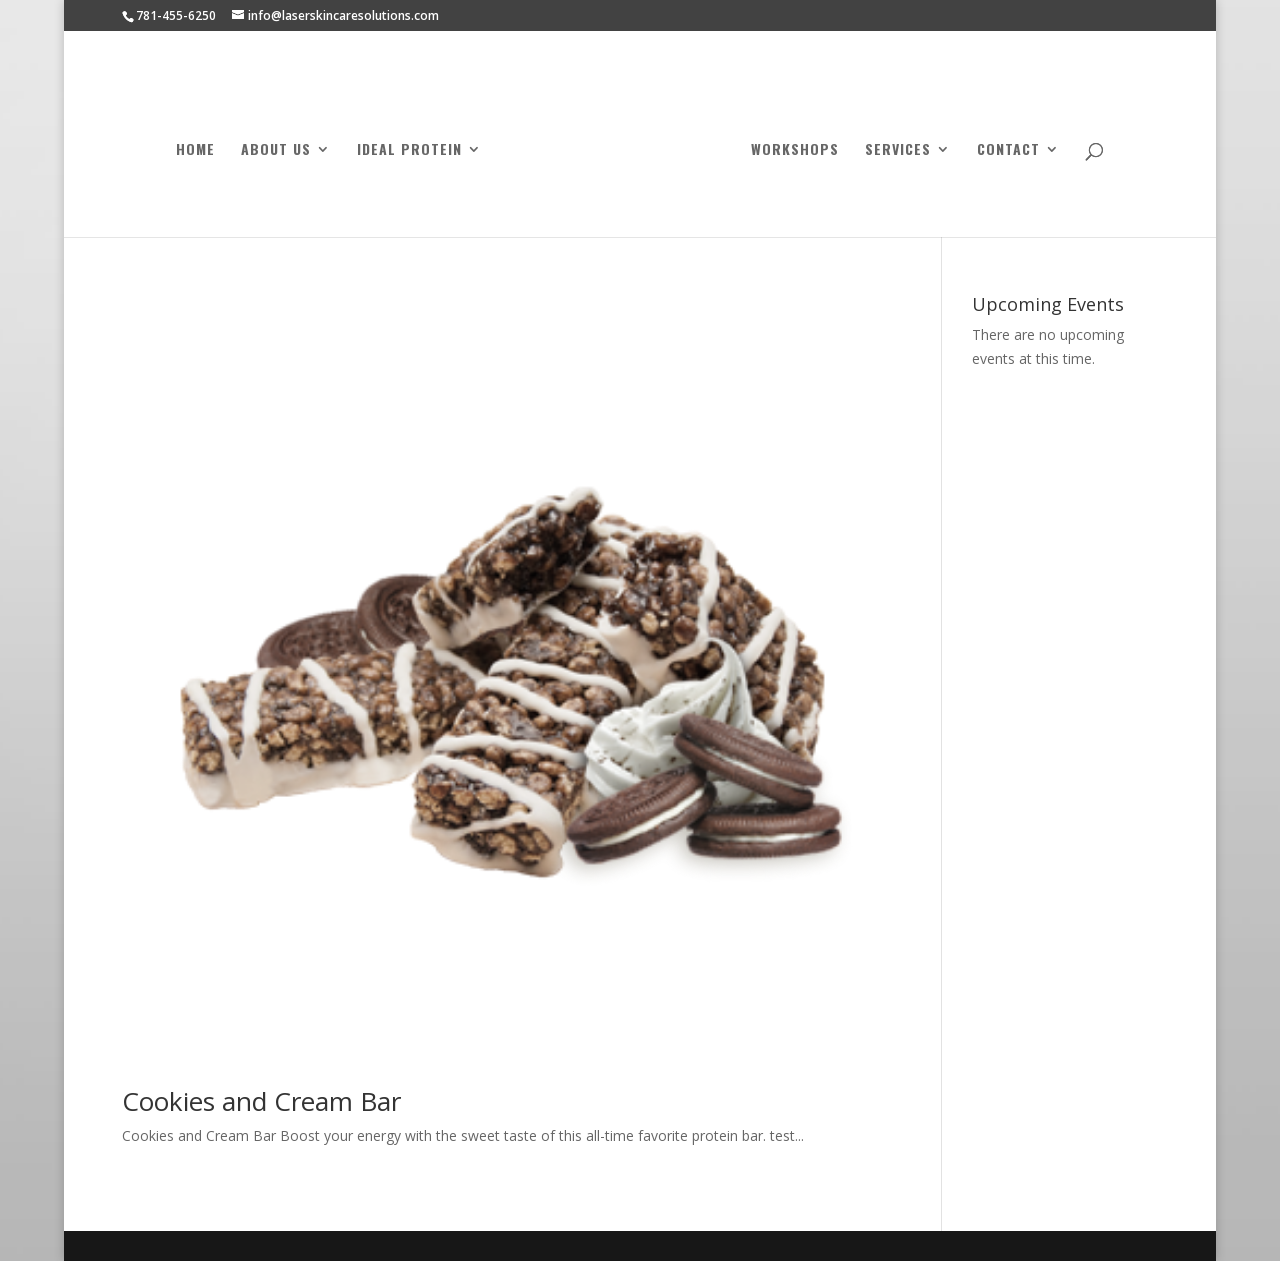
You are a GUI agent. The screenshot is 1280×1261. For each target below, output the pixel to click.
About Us (276, 150)
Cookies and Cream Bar (261, 1101)
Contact (1008, 150)
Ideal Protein (409, 150)
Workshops (795, 150)
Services (898, 150)
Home (195, 150)
